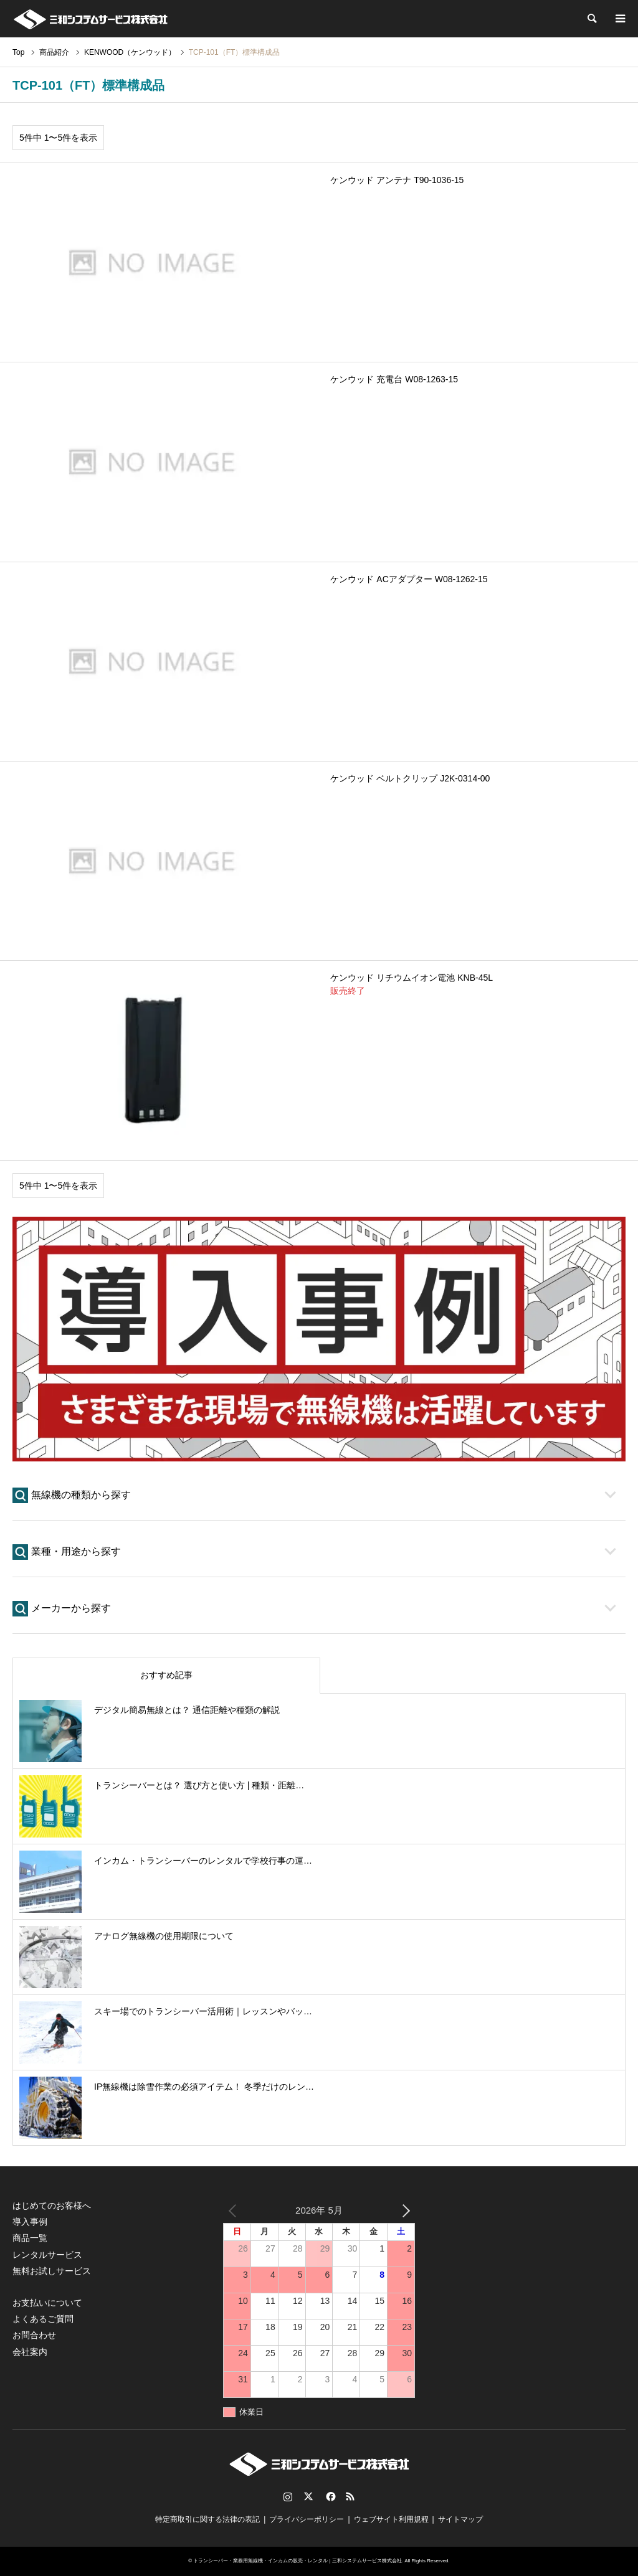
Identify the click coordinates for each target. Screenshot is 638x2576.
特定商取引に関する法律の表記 (207, 2519)
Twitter (308, 2496)
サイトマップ (460, 2519)
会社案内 (29, 2352)
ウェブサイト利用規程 (391, 2519)
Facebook (329, 2496)
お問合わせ (34, 2335)
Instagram (287, 2496)
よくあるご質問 (43, 2319)
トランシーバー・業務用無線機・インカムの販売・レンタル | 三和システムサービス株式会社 (297, 2561)
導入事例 (29, 2222)
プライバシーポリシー (306, 2519)
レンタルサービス (47, 2255)
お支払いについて (47, 2303)
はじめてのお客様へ (51, 2205)
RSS (350, 2496)
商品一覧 (29, 2238)
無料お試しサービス (51, 2271)
